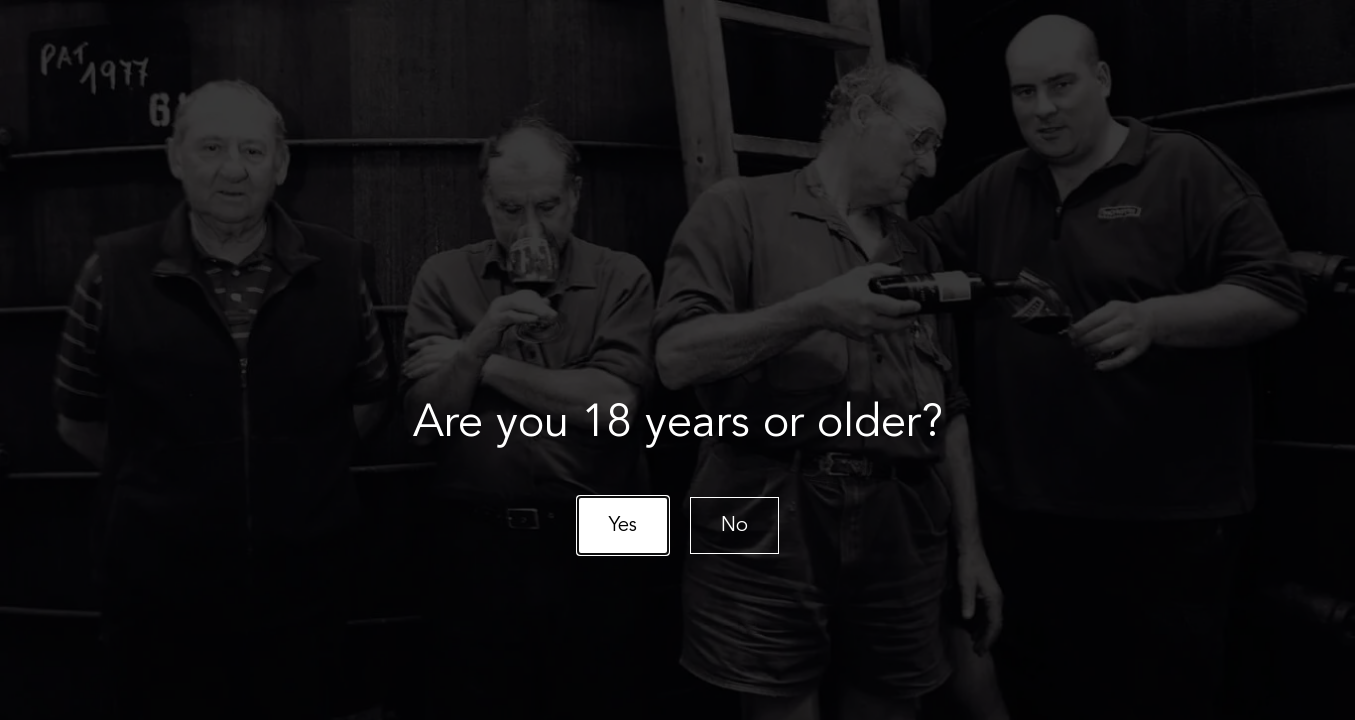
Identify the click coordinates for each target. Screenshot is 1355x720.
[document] (677, 360)
